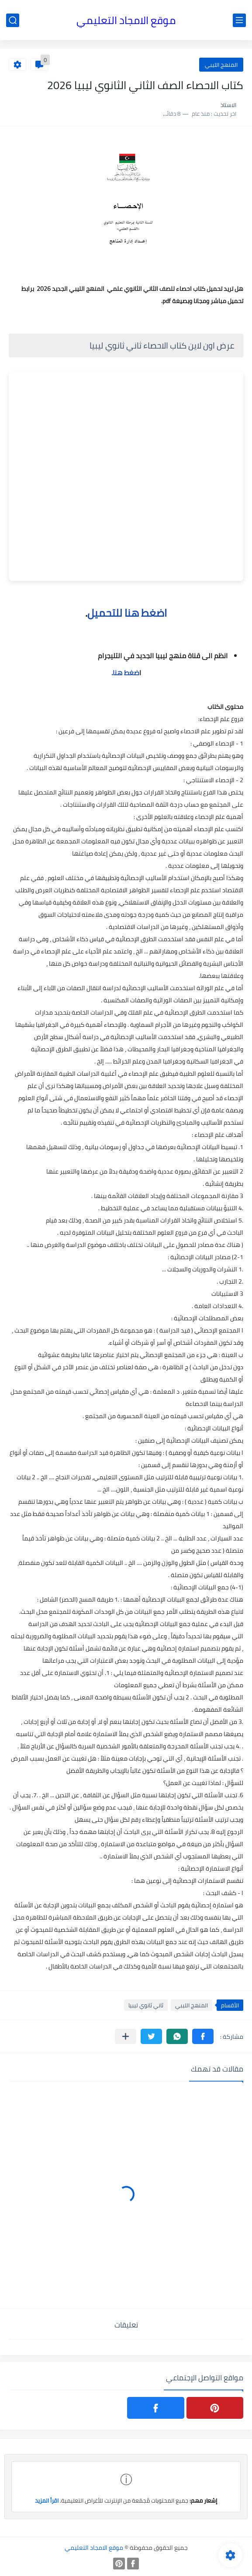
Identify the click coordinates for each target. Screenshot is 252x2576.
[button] (203, 2036)
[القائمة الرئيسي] (239, 20)
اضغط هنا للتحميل (127, 613)
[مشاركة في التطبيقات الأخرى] (125, 2036)
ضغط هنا (126, 672)
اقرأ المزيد (47, 2500)
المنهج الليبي (221, 64)
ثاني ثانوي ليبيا (145, 2005)
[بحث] (12, 20)
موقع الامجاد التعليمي (126, 20)
